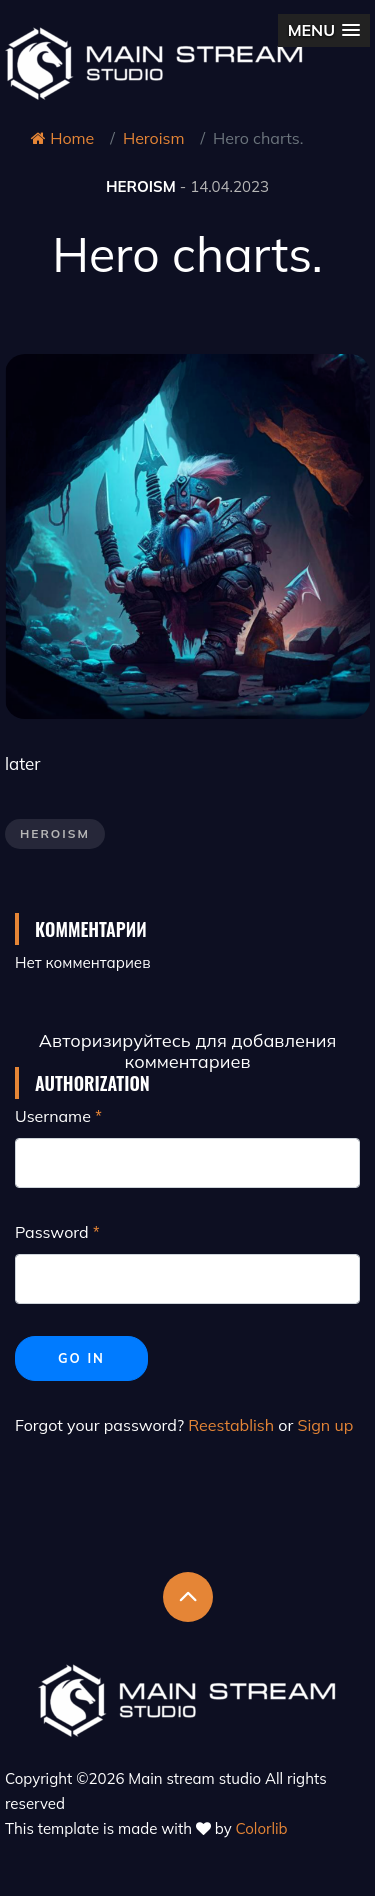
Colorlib (262, 1828)
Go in (81, 1358)
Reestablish (231, 1425)
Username (53, 1116)
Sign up (325, 1425)
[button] (324, 30)
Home (62, 138)
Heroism (154, 138)
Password (52, 1232)
